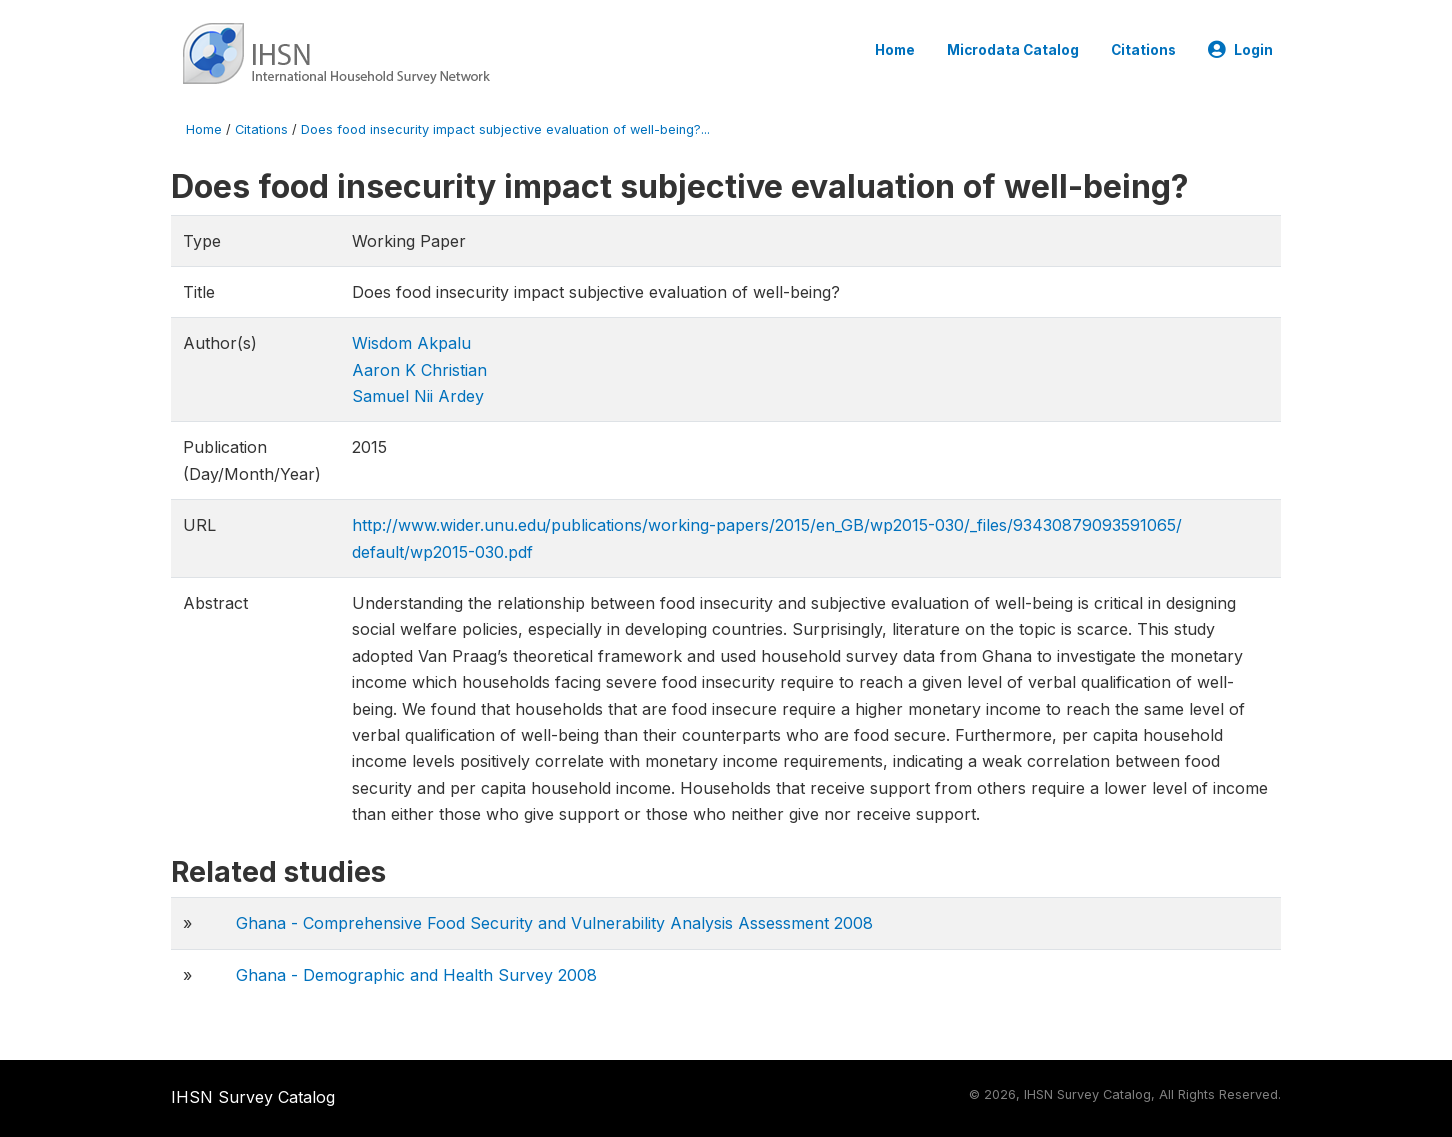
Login (1240, 50)
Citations (1143, 50)
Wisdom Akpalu (411, 343)
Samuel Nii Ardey (418, 396)
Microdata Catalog (1013, 50)
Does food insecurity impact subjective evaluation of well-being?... (505, 129)
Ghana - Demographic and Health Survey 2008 (416, 975)
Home (895, 50)
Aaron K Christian (419, 370)
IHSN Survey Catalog (253, 1097)
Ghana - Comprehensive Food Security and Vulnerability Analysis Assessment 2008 (554, 923)
